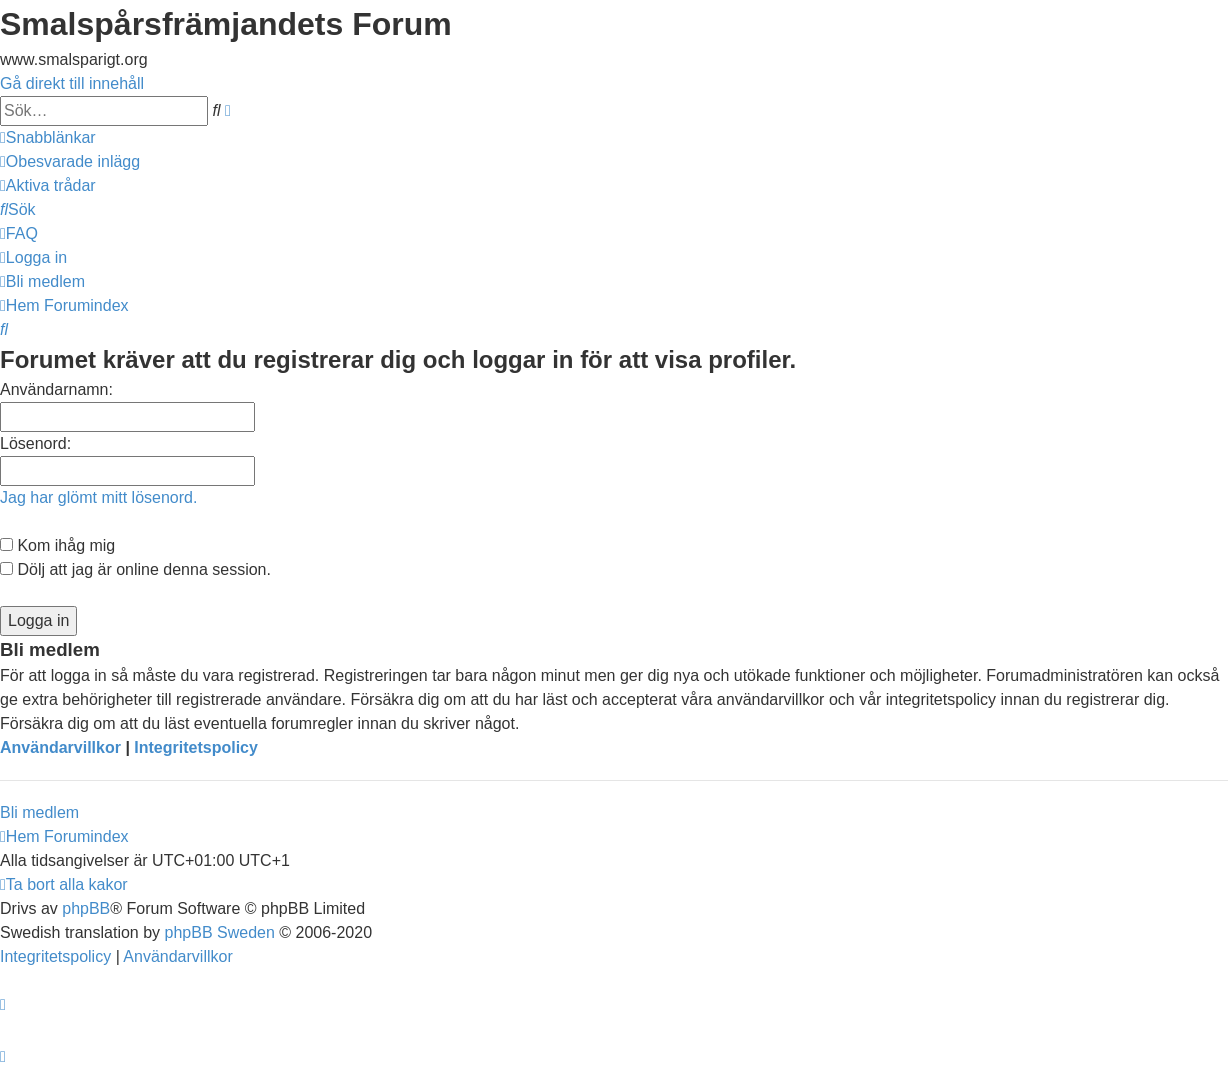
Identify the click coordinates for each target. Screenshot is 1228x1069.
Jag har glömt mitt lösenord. (98, 497)
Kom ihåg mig (57, 545)
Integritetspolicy (196, 747)
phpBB (86, 908)
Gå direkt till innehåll (72, 83)
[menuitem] (70, 161)
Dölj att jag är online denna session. (135, 569)
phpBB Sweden (220, 932)
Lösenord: (35, 443)
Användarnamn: (56, 389)
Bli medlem (39, 812)
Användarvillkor (60, 747)
